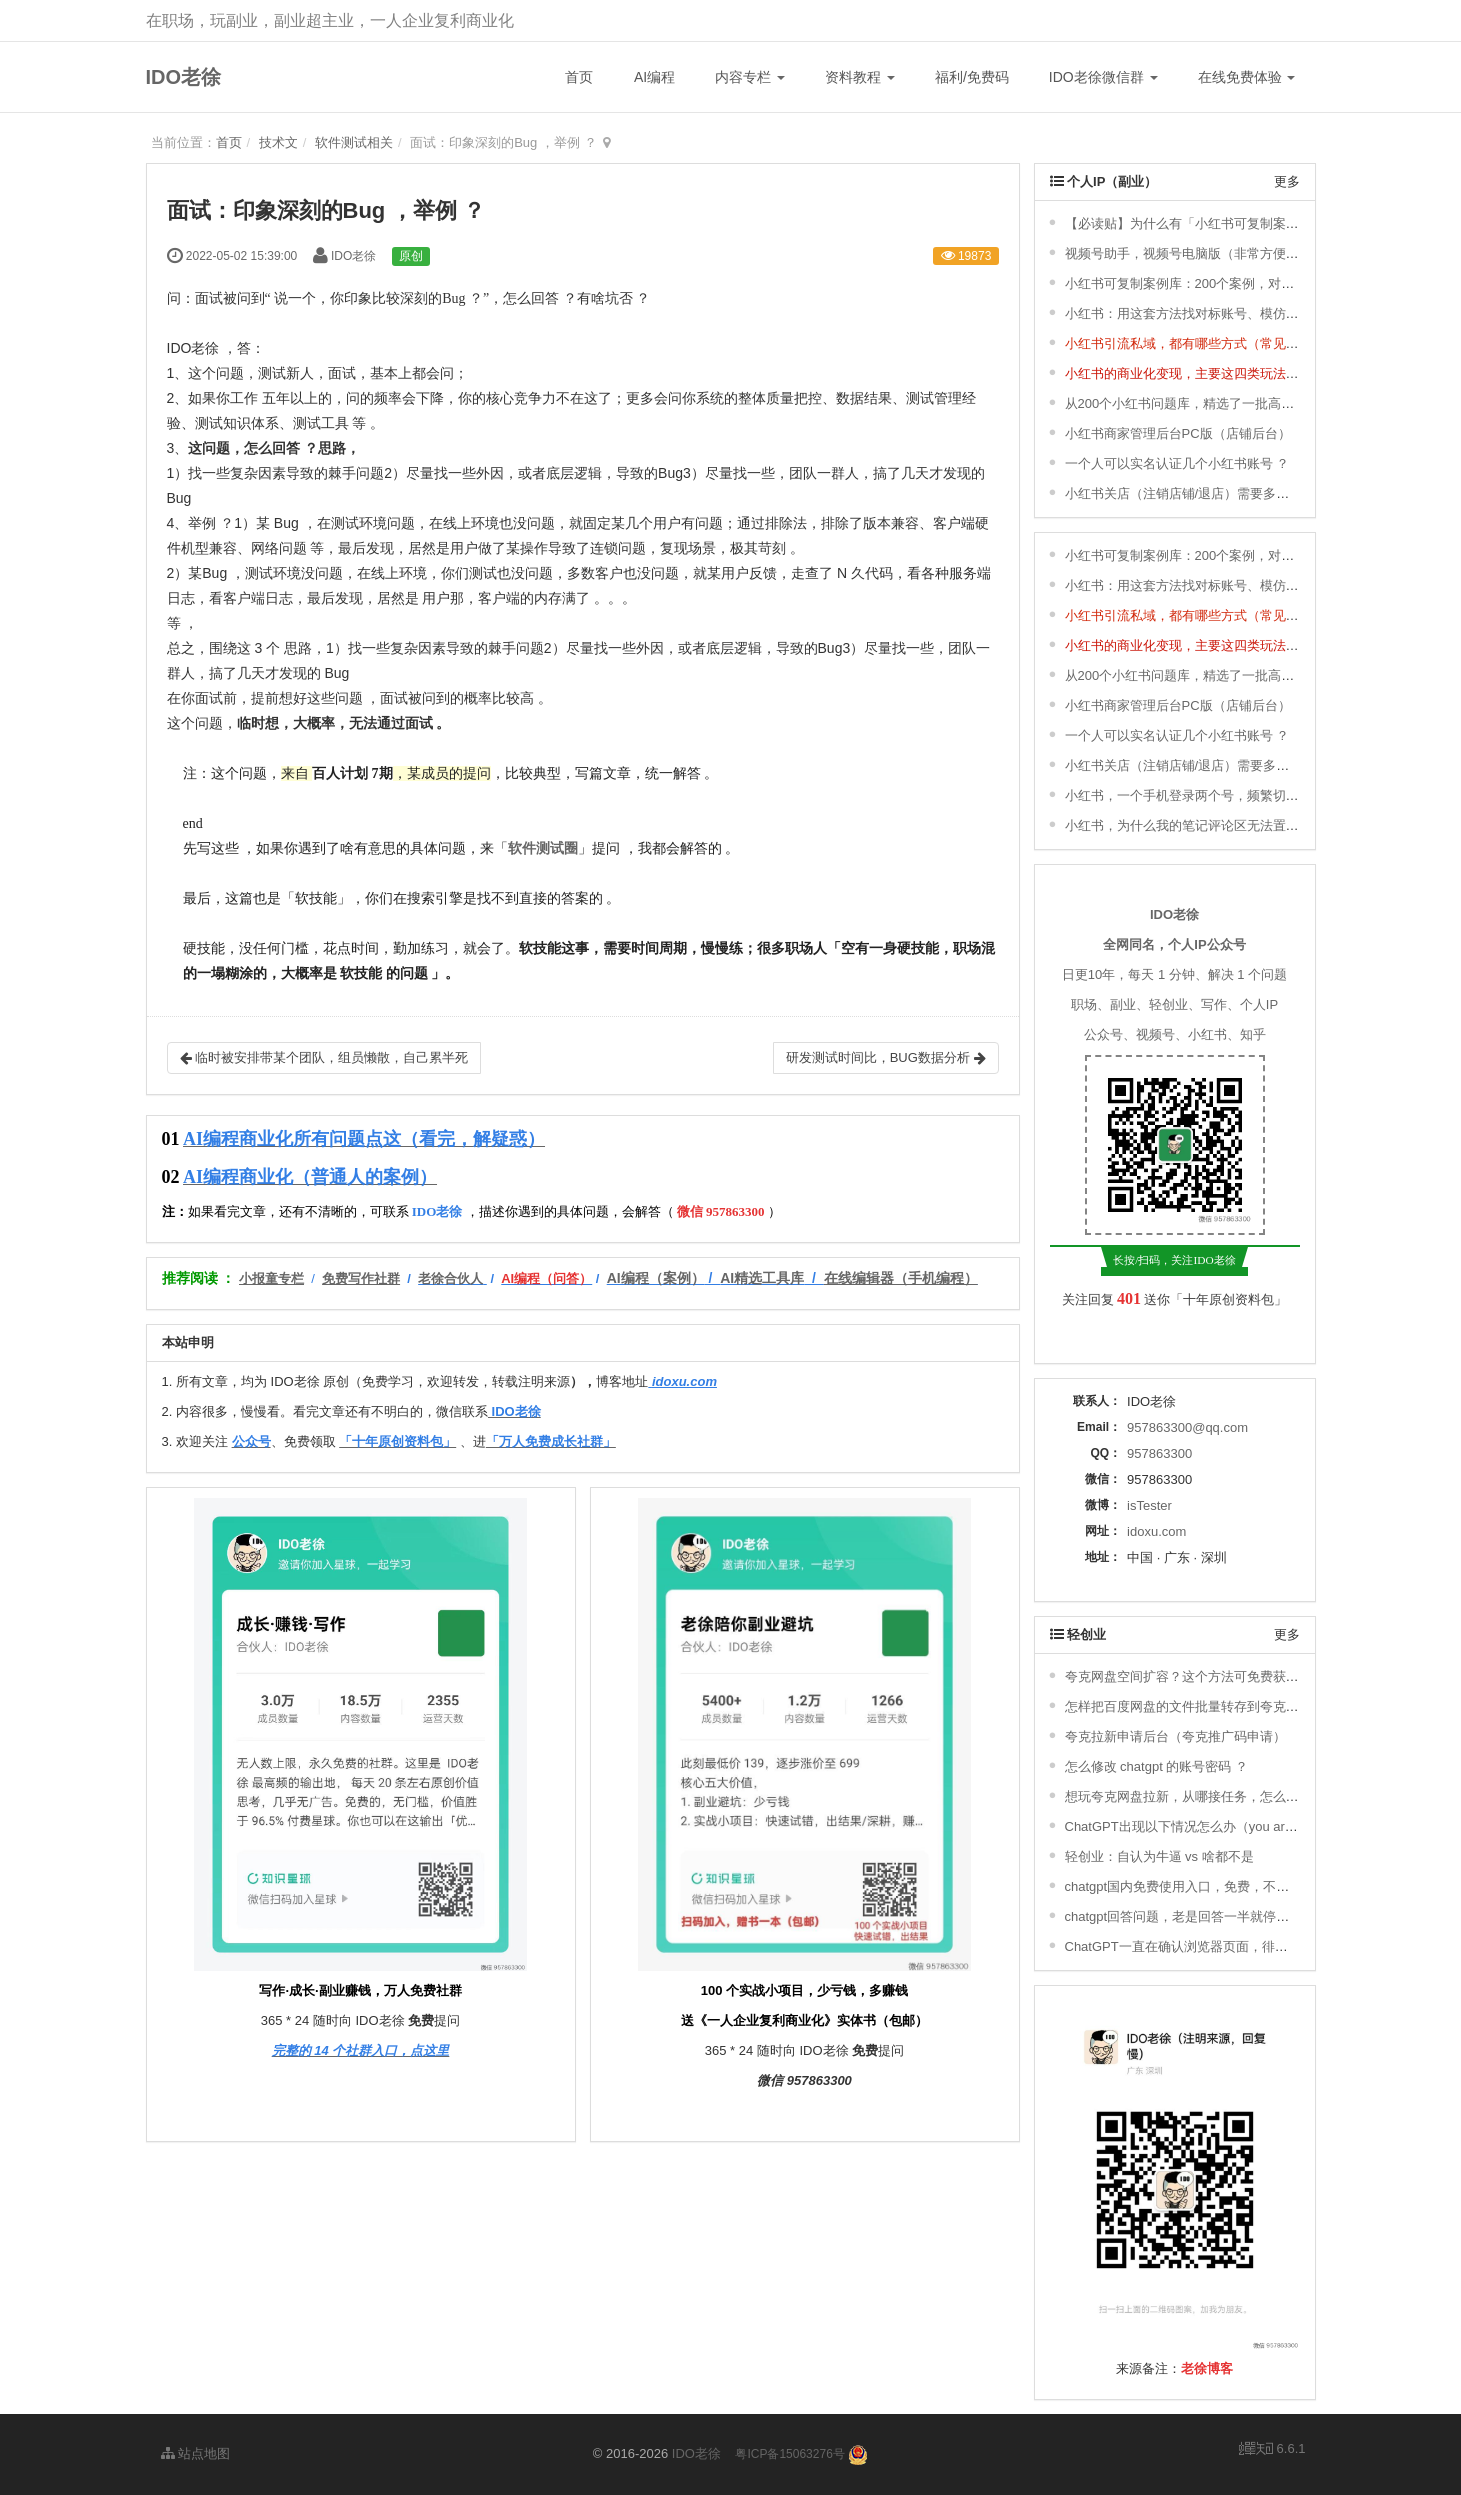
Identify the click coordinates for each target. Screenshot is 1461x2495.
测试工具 (321, 423)
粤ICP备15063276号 (789, 2454)
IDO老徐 (184, 77)
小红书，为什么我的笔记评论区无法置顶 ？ (1190, 825)
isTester (1149, 1505)
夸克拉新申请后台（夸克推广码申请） (1175, 1736)
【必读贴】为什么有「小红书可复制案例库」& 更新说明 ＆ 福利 (1250, 223)
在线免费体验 (1247, 77)
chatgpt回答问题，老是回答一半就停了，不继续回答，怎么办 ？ (1250, 1916)
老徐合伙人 (450, 1278)
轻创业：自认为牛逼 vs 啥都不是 (1159, 1856)
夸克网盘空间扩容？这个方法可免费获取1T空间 (1202, 1676)
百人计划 (340, 773)
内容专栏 (750, 77)
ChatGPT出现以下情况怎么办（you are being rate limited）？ (1243, 1826)
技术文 (278, 142)
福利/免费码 (972, 77)
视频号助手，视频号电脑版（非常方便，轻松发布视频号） (1234, 253)
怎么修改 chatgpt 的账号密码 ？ (1156, 1766)
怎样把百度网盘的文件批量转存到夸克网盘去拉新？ (1214, 1706)
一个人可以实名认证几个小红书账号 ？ (1177, 463)
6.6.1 (1272, 2450)
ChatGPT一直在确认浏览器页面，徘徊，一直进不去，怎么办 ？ (1250, 1946)
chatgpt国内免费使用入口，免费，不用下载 (1190, 1886)
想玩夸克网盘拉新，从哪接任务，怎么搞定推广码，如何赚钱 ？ (1249, 1796)
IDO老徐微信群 (1103, 77)
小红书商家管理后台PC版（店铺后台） (1178, 433)
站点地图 (196, 2453)
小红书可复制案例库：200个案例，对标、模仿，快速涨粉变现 (1245, 283)
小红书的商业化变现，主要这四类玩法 (1175, 373)
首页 (579, 77)
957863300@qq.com (1187, 1427)
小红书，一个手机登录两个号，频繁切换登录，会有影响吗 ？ (1242, 795)
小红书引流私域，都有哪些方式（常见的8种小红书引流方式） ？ (1252, 343)
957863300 (1159, 1453)
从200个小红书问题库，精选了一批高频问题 (1193, 403)
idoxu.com (1156, 1531)
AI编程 (654, 77)
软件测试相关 (354, 142)
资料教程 (860, 77)
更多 (1287, 181)
